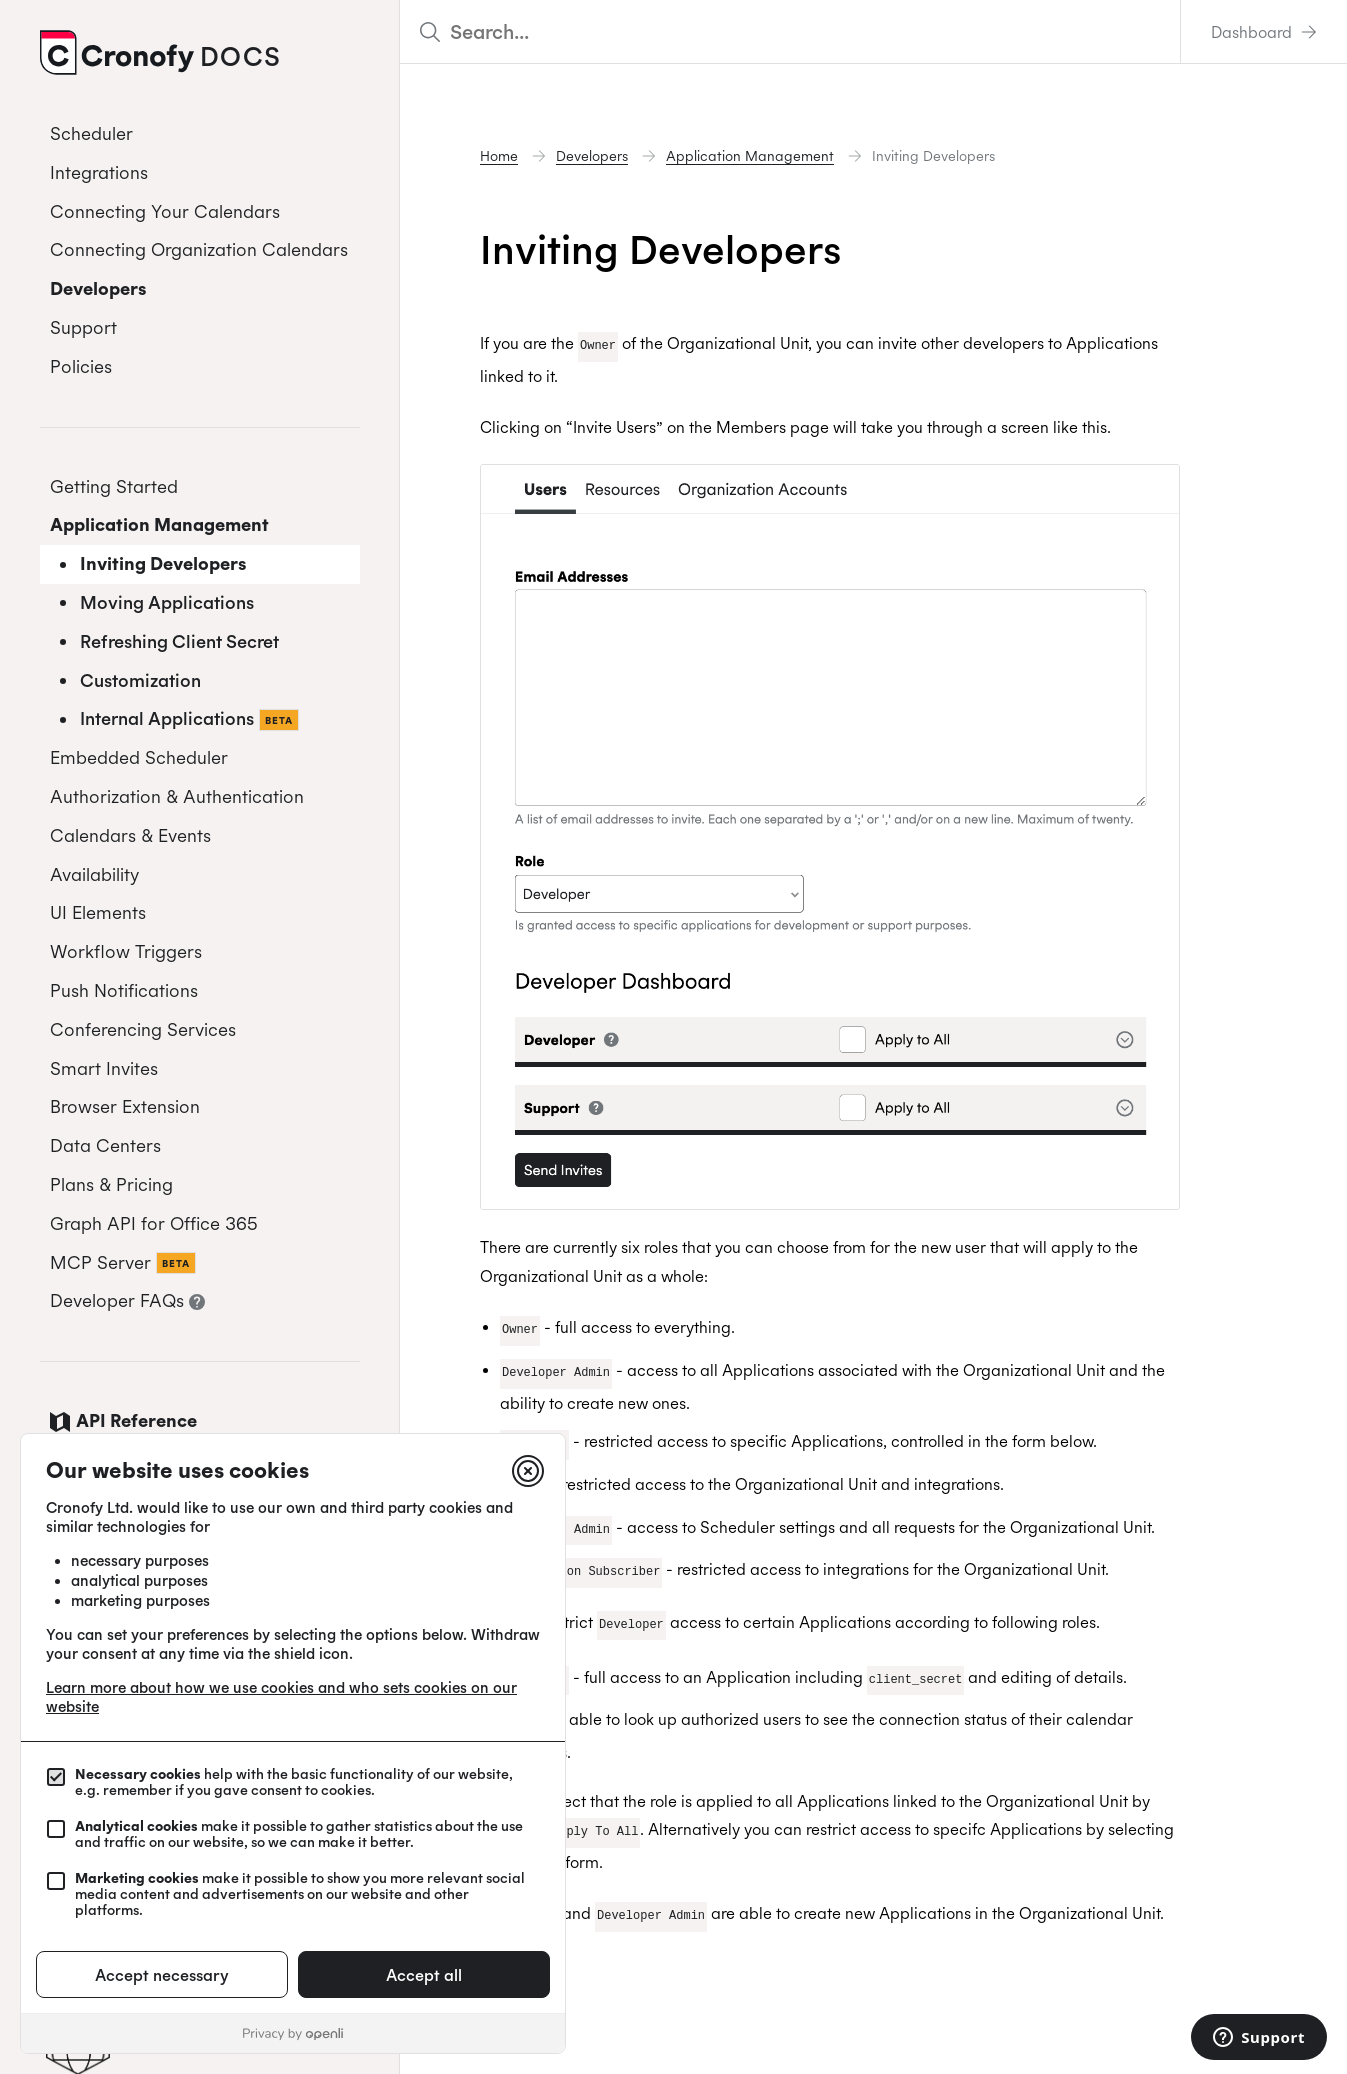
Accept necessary (162, 1975)
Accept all (424, 1975)
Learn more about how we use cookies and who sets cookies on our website (281, 1697)
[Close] (528, 1471)
